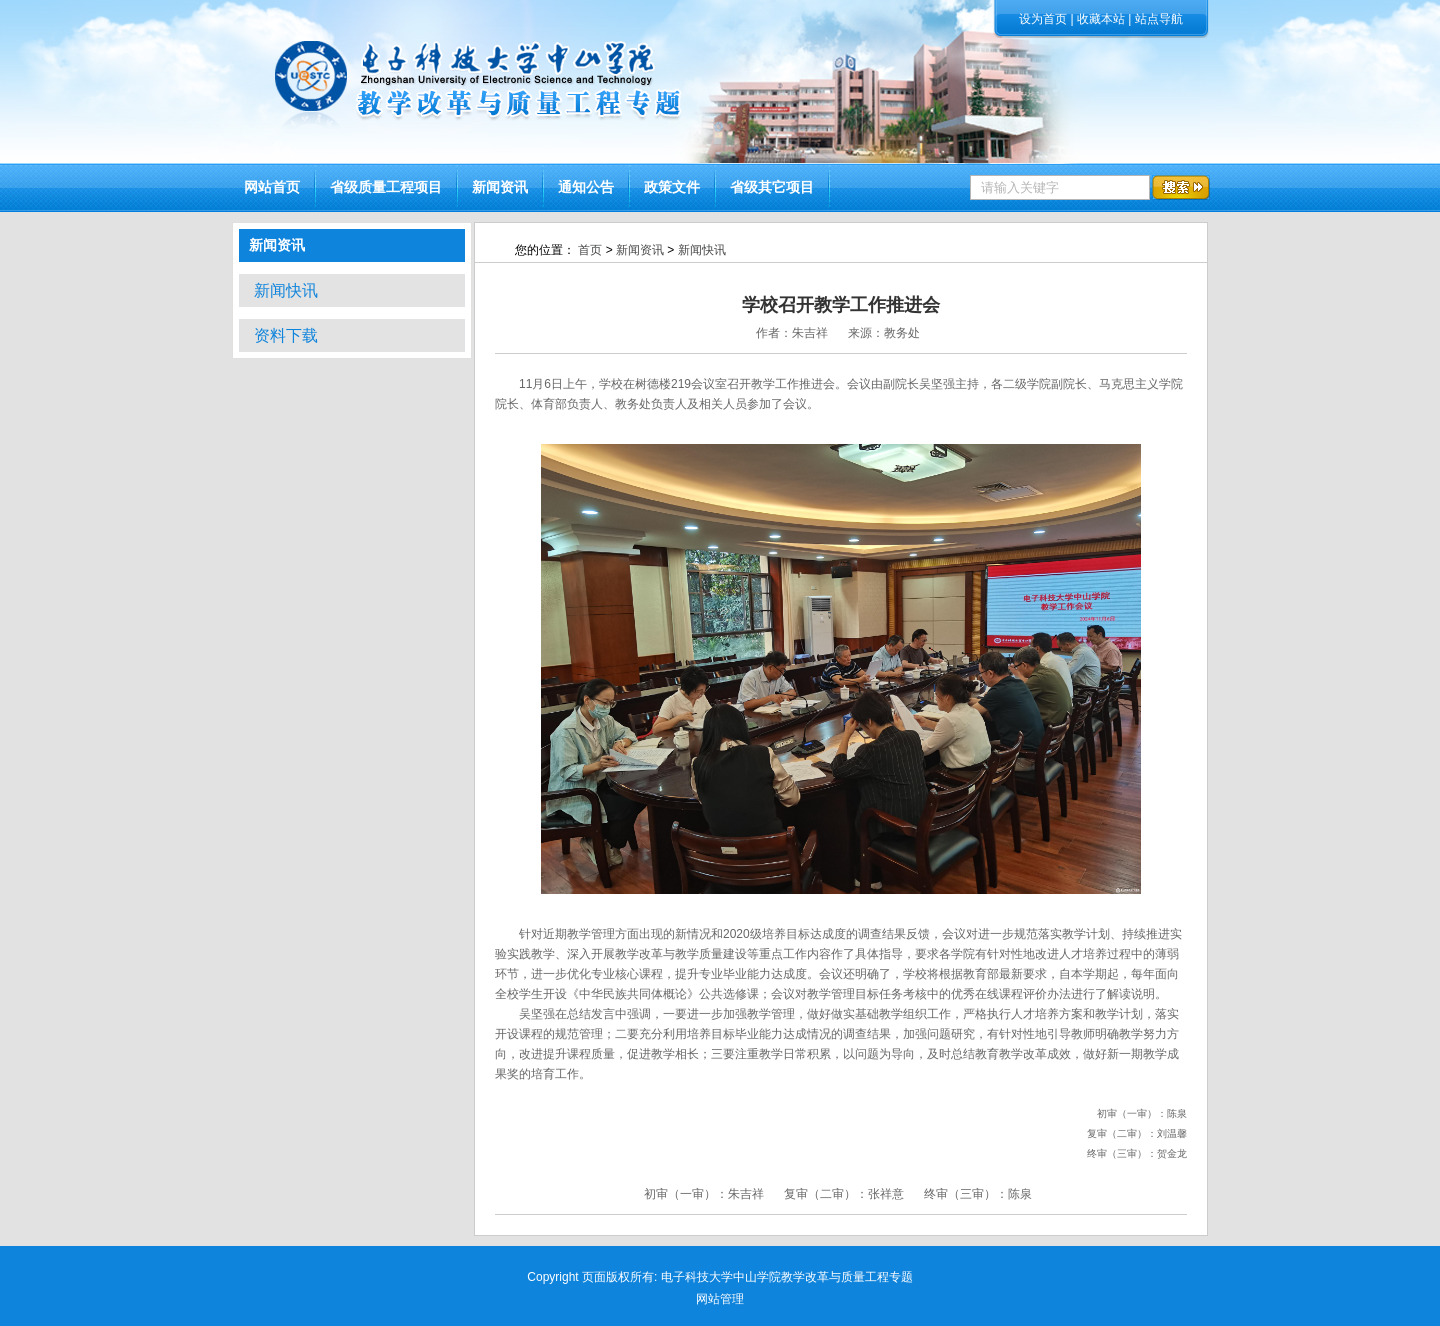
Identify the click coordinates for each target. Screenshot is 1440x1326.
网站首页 (272, 187)
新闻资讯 (500, 187)
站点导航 (1159, 19)
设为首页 (1043, 19)
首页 (590, 250)
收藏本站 (1101, 19)
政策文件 (672, 187)
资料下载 (286, 335)
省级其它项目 (772, 187)
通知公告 (586, 187)
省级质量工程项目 (386, 187)
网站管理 (720, 1299)
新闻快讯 (286, 290)
